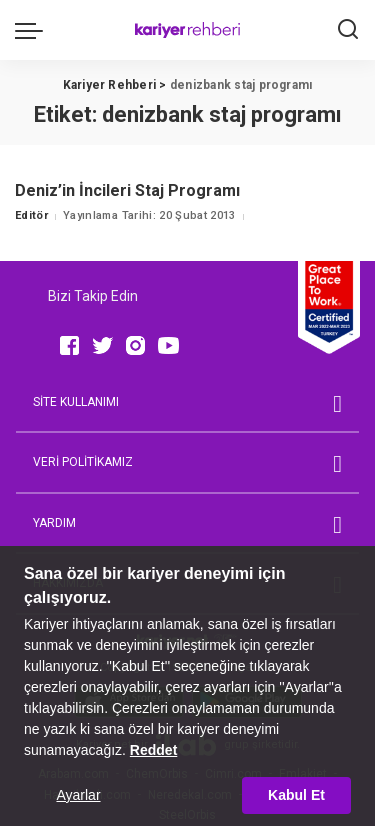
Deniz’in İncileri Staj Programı (127, 190)
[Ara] (348, 30)
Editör (31, 215)
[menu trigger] (34, 30)
